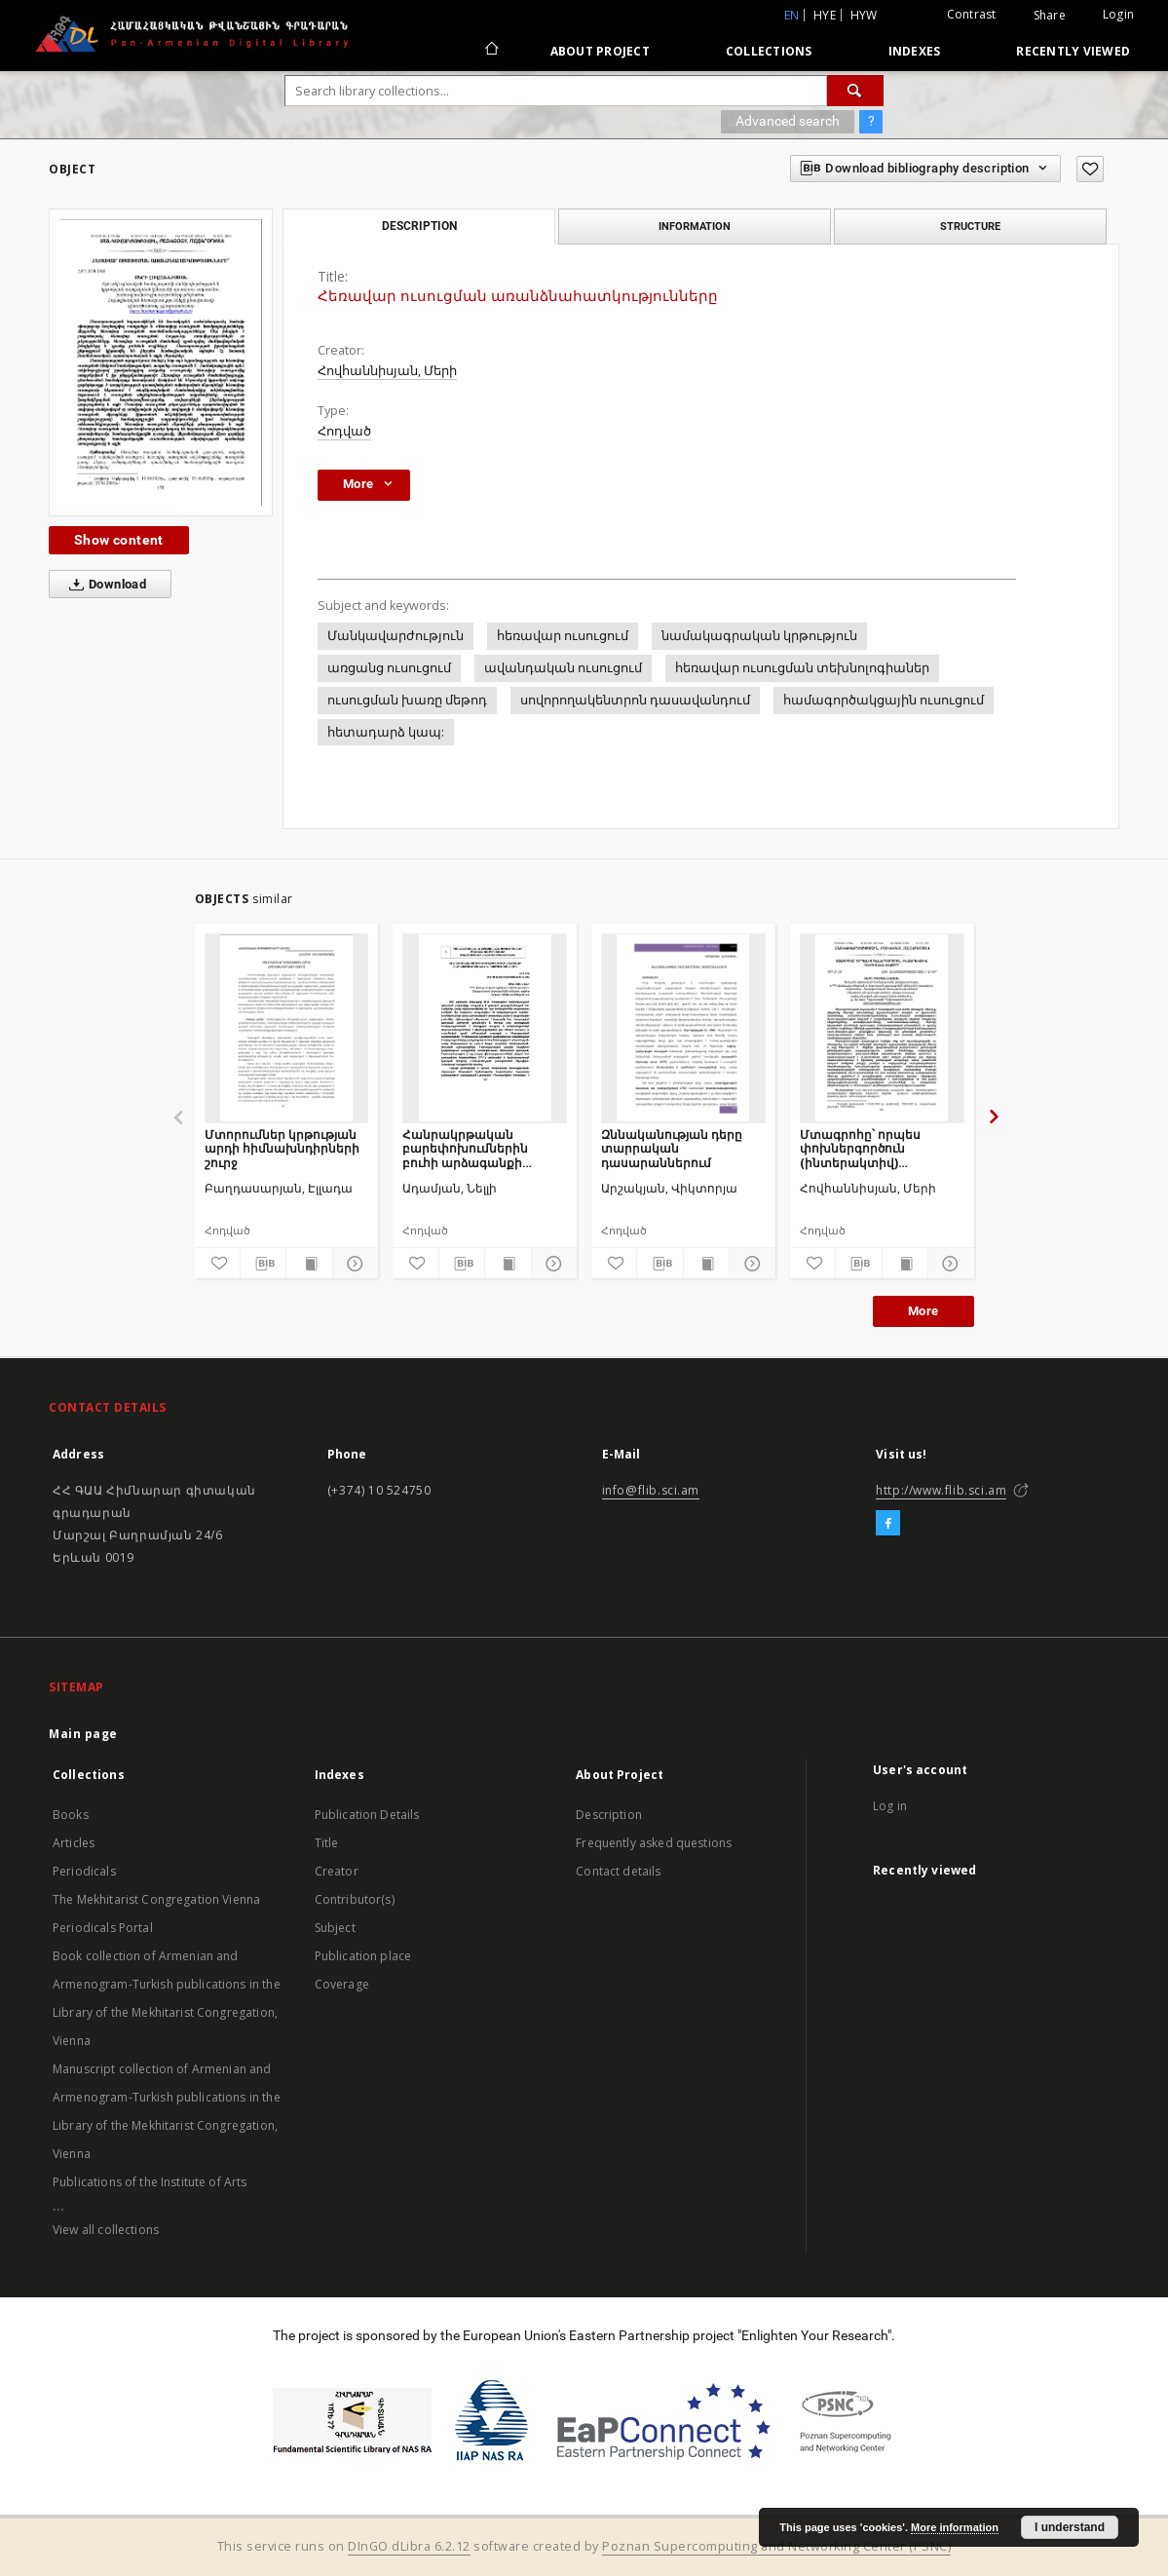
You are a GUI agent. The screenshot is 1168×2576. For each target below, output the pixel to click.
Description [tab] (419, 226)
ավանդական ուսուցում (563, 668)
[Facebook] (888, 1524)
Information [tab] (695, 226)
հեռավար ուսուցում (562, 635)
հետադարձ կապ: (385, 732)
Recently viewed (1073, 51)
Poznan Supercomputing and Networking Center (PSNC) (776, 2546)
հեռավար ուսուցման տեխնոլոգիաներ (802, 668)
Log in (890, 1806)
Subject (335, 1927)
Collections (769, 51)
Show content (119, 540)
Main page (83, 1733)
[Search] (855, 90)
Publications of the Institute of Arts (150, 2182)
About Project (600, 51)
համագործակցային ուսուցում (883, 700)
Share (1050, 15)
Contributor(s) (355, 1899)
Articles (73, 1843)
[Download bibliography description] (263, 1263)
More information (954, 2527)
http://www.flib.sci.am (941, 1490)
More (923, 1311)
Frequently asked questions (654, 1843)
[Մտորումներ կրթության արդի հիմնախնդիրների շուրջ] (287, 1027)
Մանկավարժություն (395, 635)
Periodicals (84, 1871)
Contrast (972, 14)
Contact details (618, 1871)
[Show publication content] (308, 1263)
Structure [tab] (970, 226)
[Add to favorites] (1090, 169)
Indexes (914, 51)
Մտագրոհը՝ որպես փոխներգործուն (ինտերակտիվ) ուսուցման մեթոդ (860, 1148)
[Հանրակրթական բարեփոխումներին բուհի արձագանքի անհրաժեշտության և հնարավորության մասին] (484, 1027)
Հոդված (344, 431)
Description (609, 1814)
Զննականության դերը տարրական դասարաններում (671, 1148)
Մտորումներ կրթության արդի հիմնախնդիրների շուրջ (282, 1148)
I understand (1070, 2527)
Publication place (363, 1956)
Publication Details (367, 1814)
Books (71, 1814)
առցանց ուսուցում (389, 668)
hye (824, 15)
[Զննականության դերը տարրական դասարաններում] (683, 1027)
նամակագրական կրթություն (759, 635)
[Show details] (352, 1263)
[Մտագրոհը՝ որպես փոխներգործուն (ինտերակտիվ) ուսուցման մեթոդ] (882, 1027)
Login (1118, 14)
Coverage (342, 1984)
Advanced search (787, 121)
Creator (336, 1871)
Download (103, 584)
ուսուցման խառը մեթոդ (407, 700)
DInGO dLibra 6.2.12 (409, 2546)
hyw (864, 15)
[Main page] (490, 50)
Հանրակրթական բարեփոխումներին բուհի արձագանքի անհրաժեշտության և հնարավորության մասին (482, 1148)
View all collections (106, 2229)
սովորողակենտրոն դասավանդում (635, 700)
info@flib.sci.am (651, 1490)
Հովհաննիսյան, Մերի (387, 370)
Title (327, 1843)
